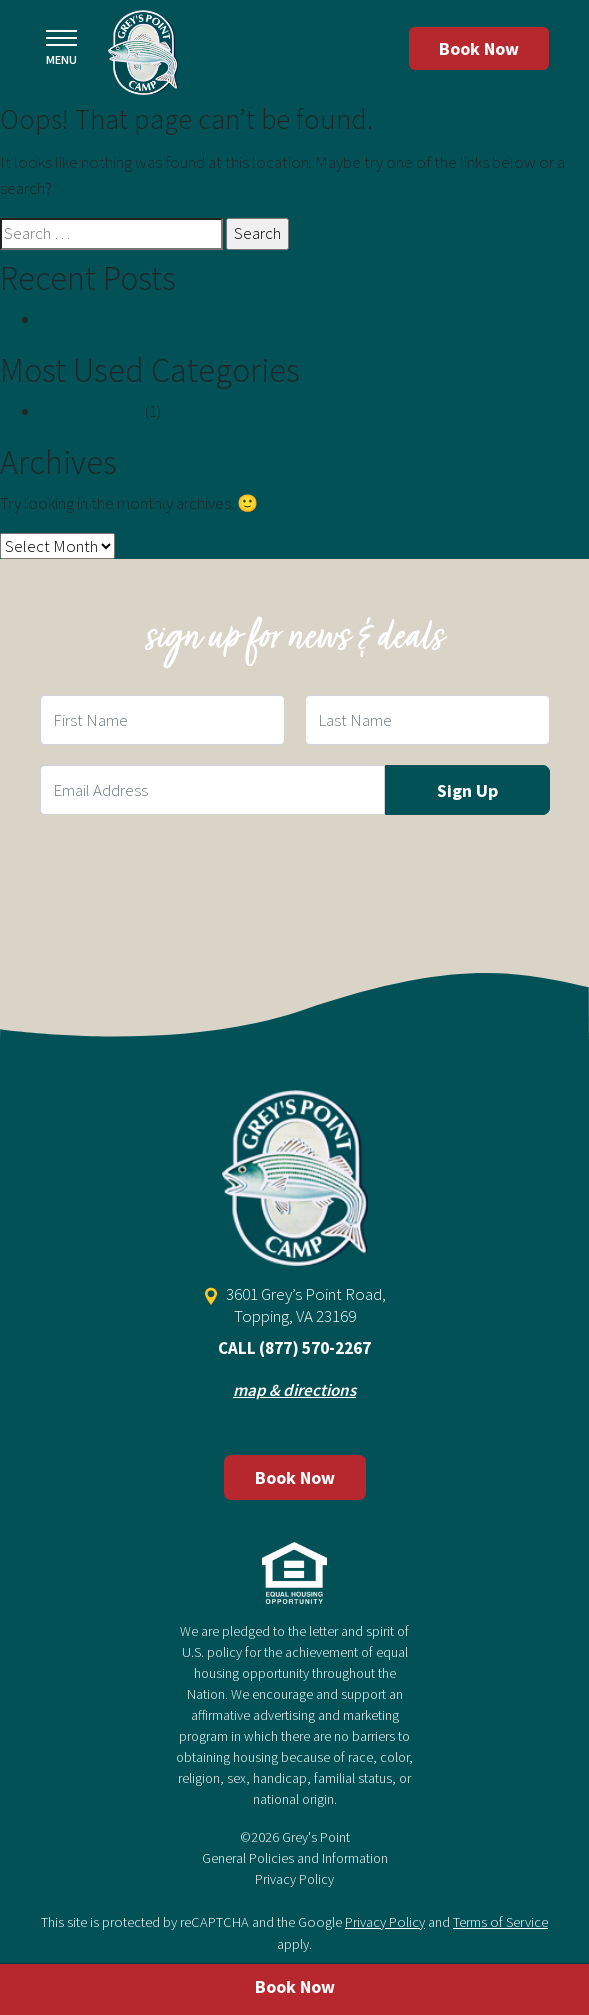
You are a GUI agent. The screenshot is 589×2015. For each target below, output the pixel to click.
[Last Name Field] (427, 720)
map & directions (294, 1390)
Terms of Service (500, 1922)
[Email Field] (212, 790)
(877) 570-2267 (315, 1348)
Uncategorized (91, 411)
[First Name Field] (162, 720)
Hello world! (83, 319)
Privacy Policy (294, 1879)
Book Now (479, 48)
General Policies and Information (295, 1858)
